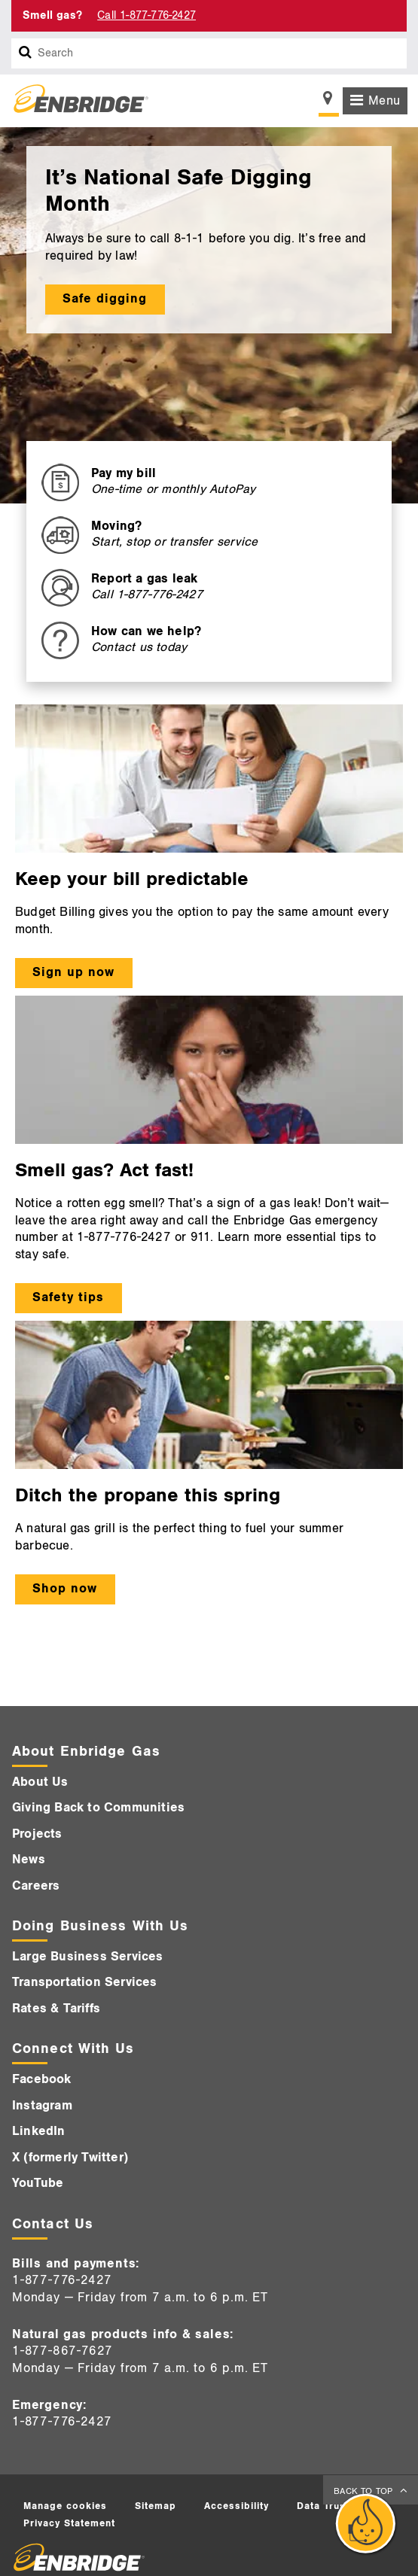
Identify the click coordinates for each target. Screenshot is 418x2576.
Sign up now (73, 972)
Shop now (64, 1588)
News (28, 1859)
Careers (35, 1885)
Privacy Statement (69, 2523)
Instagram (42, 2105)
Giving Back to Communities (98, 1807)
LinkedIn (39, 2131)
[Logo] (75, 101)
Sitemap (155, 2506)
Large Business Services (87, 1956)
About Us (40, 1782)
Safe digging (105, 298)
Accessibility (236, 2506)
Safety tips (68, 1297)
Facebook (42, 2079)
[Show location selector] (329, 102)
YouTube (37, 2183)
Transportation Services (84, 1982)
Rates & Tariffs (56, 2008)
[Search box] (25, 53)
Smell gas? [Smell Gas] (52, 15)
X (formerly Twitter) (70, 2157)
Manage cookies (65, 2506)
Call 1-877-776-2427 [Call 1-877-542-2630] (146, 15)
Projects (37, 1834)
